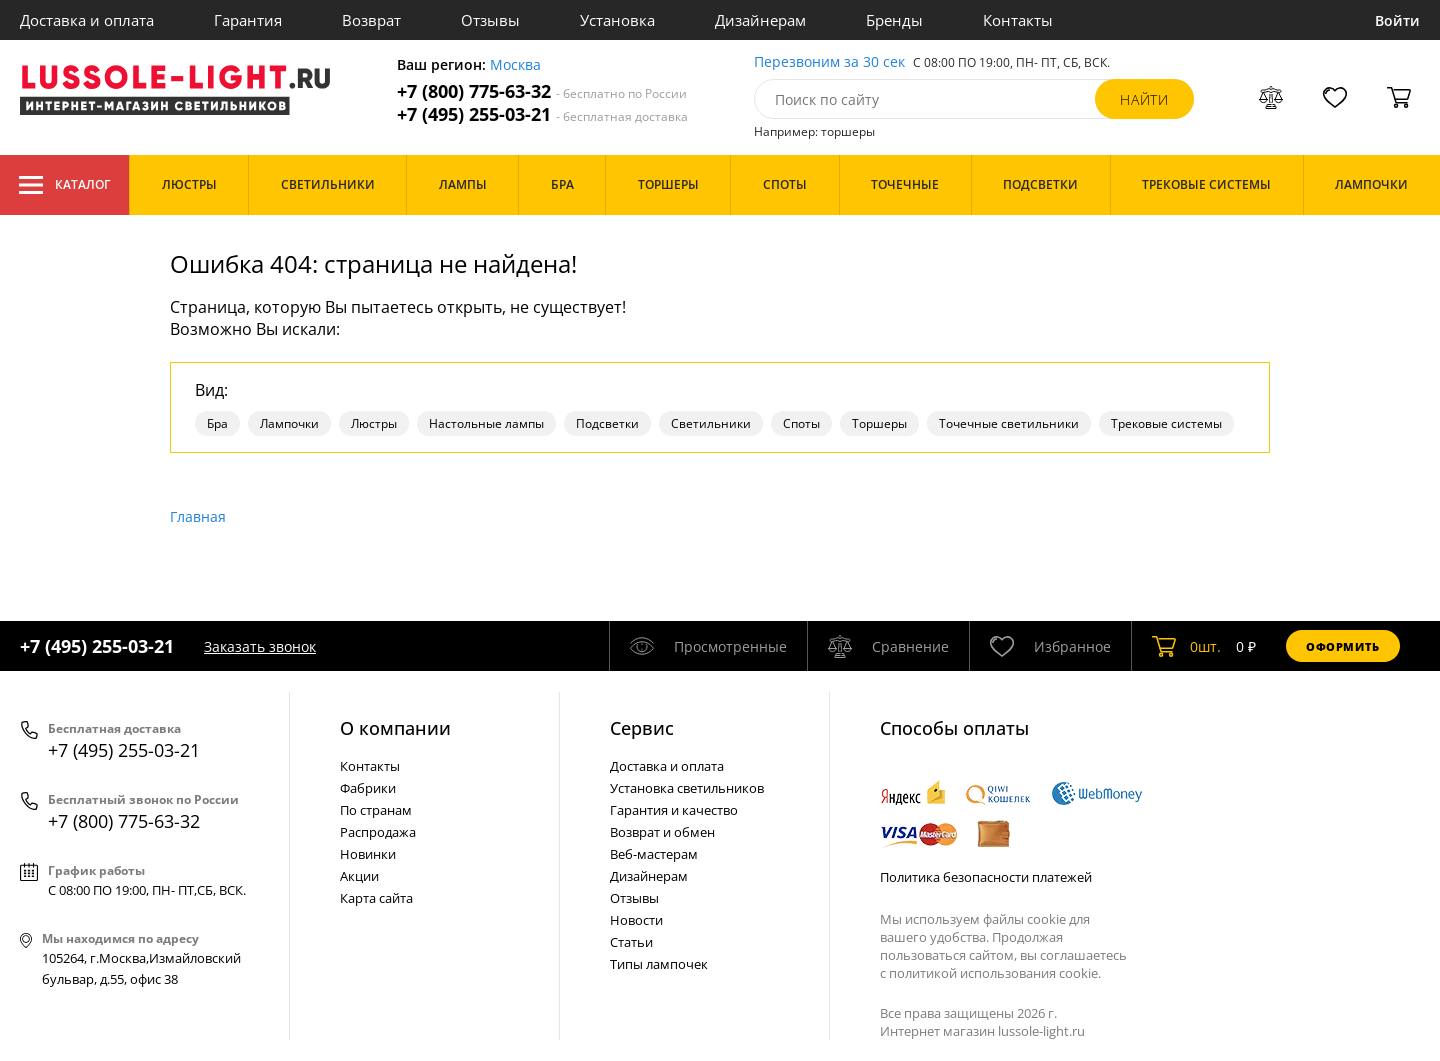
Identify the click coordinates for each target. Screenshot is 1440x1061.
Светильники (711, 423)
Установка (617, 20)
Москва (515, 65)
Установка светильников (687, 788)
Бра (217, 423)
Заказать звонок (260, 646)
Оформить (1343, 646)
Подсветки (607, 423)
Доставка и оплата (87, 20)
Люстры (374, 423)
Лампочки (289, 423)
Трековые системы (1166, 423)
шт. (1186, 646)
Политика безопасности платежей (986, 877)
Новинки (368, 854)
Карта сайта (376, 898)
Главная (198, 516)
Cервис (642, 728)
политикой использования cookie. (995, 973)
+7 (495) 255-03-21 (542, 114)
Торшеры (879, 423)
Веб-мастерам (654, 854)
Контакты (1018, 20)
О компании (395, 728)
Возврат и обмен (662, 832)
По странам (376, 810)
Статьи (631, 942)
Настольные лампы (486, 423)
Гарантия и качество (674, 810)
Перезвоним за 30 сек (829, 62)
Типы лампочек (659, 964)
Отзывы (490, 20)
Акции (359, 876)
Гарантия (248, 20)
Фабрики (368, 788)
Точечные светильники (1009, 423)
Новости (636, 920)
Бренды (894, 20)
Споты (801, 423)
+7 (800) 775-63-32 (542, 91)
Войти (1397, 20)
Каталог (64, 185)
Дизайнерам (760, 20)
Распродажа (378, 832)
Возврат (371, 20)
